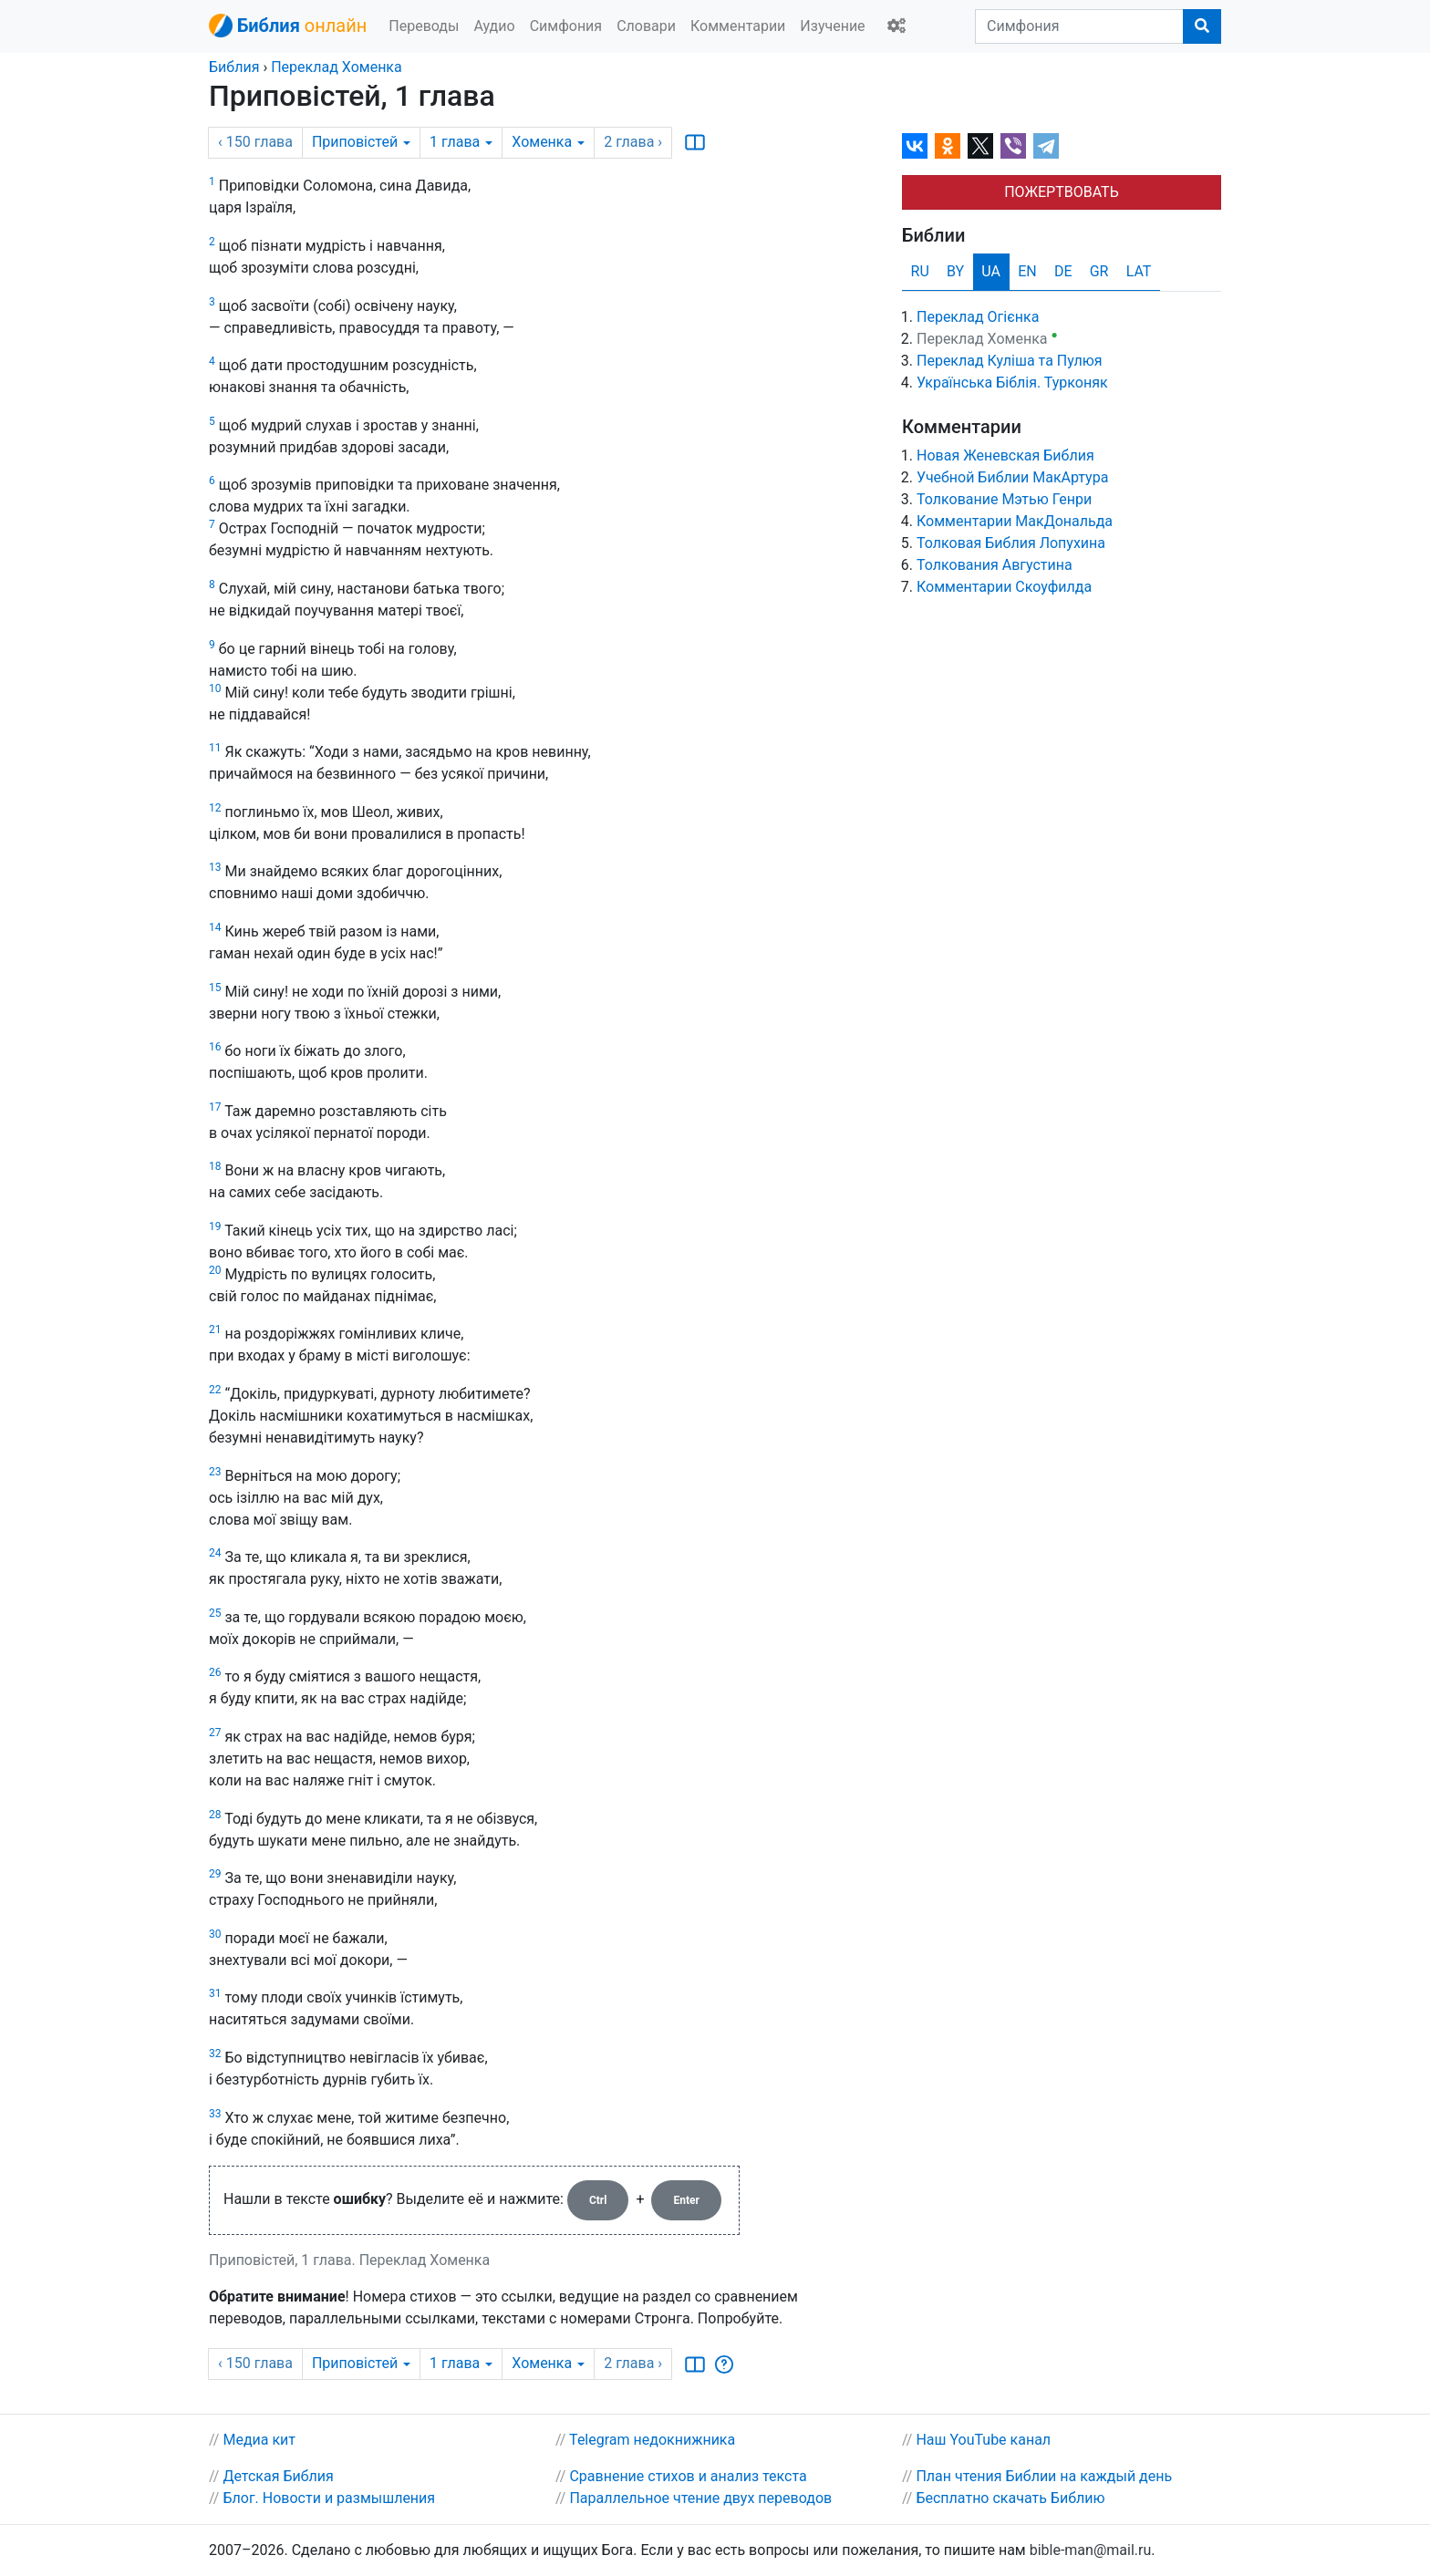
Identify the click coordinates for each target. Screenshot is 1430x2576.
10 (215, 688)
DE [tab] (1063, 271)
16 (215, 1046)
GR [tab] (1099, 271)
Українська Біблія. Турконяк (1012, 382)
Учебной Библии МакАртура (1012, 477)
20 (215, 1270)
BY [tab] (955, 271)
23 (215, 1471)
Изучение (832, 26)
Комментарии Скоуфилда (1004, 586)
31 (215, 1993)
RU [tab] (920, 271)
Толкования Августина (994, 565)
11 (215, 747)
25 (215, 1613)
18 (215, 1166)
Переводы (424, 26)
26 (215, 1672)
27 (215, 1732)
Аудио (493, 26)
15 (215, 987)
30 (215, 1934)
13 (215, 867)
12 (215, 808)
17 (215, 1107)
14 (215, 927)
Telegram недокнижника (652, 2439)
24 (215, 1553)
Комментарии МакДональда (1015, 521)
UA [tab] (990, 271)
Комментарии (737, 26)
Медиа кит (259, 2439)
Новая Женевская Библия (1005, 455)
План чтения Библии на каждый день (1044, 2476)
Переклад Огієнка (978, 317)
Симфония (566, 26)
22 (215, 1389)
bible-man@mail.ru (1091, 2550)
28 (215, 1814)
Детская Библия (278, 2476)
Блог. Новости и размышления (329, 2498)
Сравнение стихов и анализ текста (687, 2476)
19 (215, 1226)
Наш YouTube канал (983, 2439)
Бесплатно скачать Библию (1010, 2498)
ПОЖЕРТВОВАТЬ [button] (1061, 192)
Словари (646, 26)
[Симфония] (1079, 26)
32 (215, 2053)
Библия (234, 67)
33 (215, 2113)
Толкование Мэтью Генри (1004, 499)
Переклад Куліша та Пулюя (1010, 360)
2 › (633, 141)
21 (215, 1329)
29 (215, 1873)
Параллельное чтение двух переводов (700, 2498)
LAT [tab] (1139, 271)
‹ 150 (255, 141)
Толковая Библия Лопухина (1011, 543)
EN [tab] (1027, 271)
